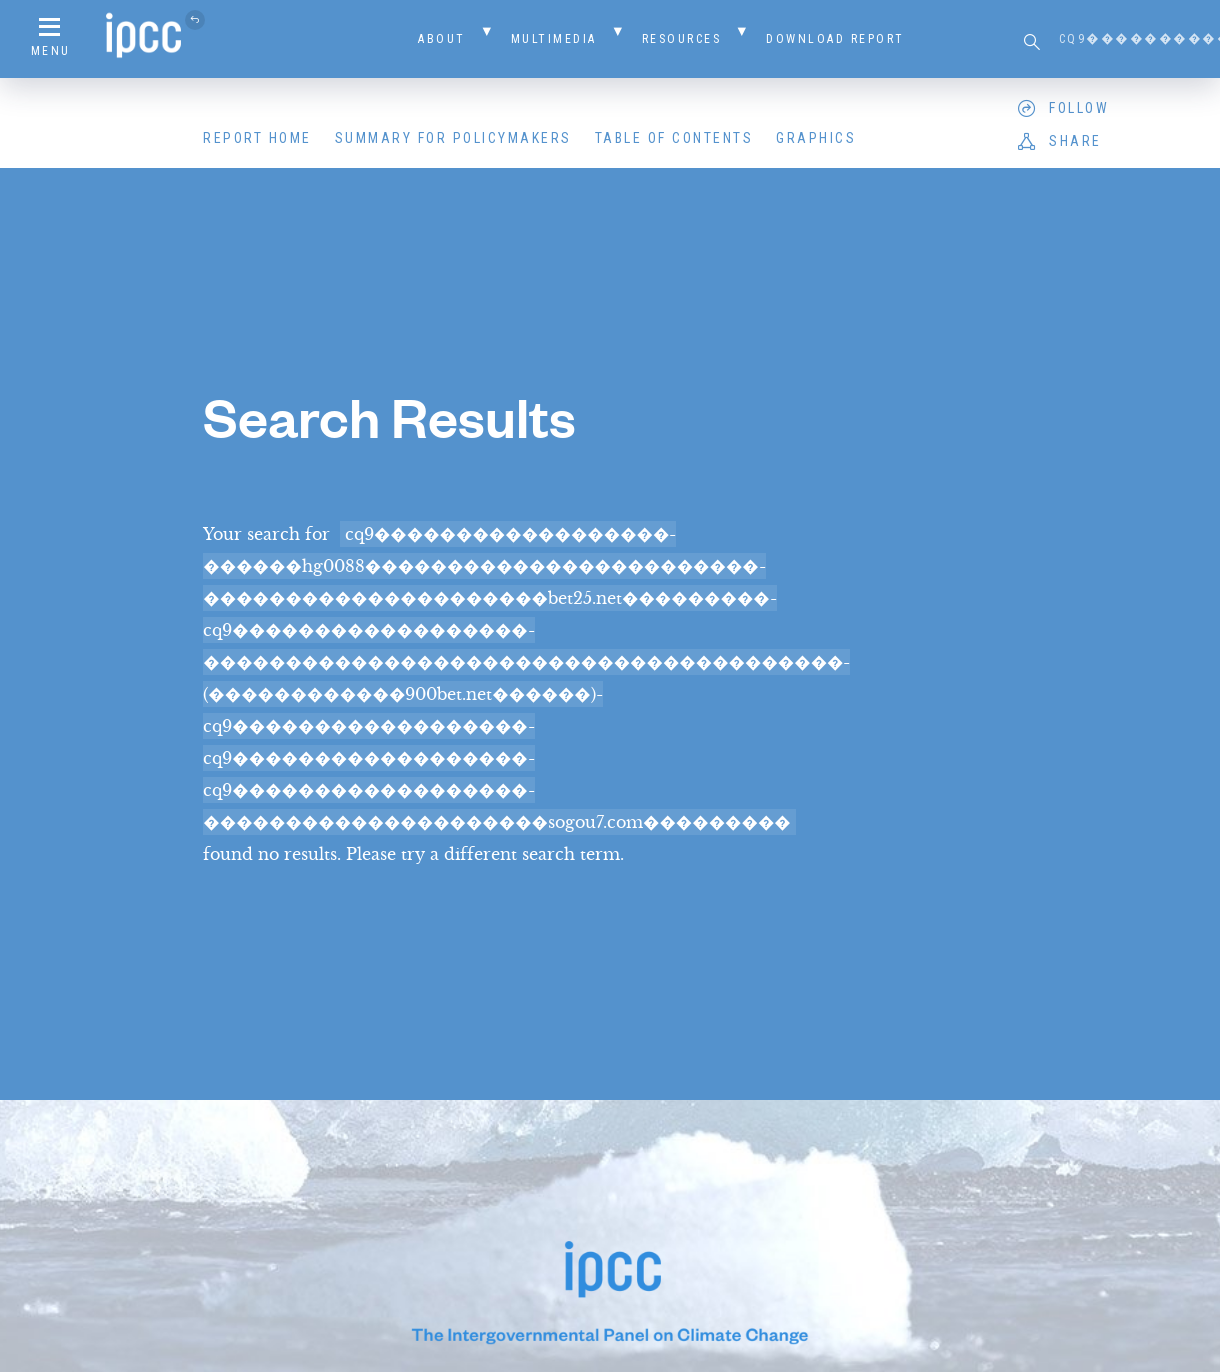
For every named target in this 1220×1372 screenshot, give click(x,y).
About (442, 39)
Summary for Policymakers (453, 138)
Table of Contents (674, 138)
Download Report (835, 39)
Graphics (816, 138)
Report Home (257, 138)
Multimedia (554, 39)
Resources (682, 39)
